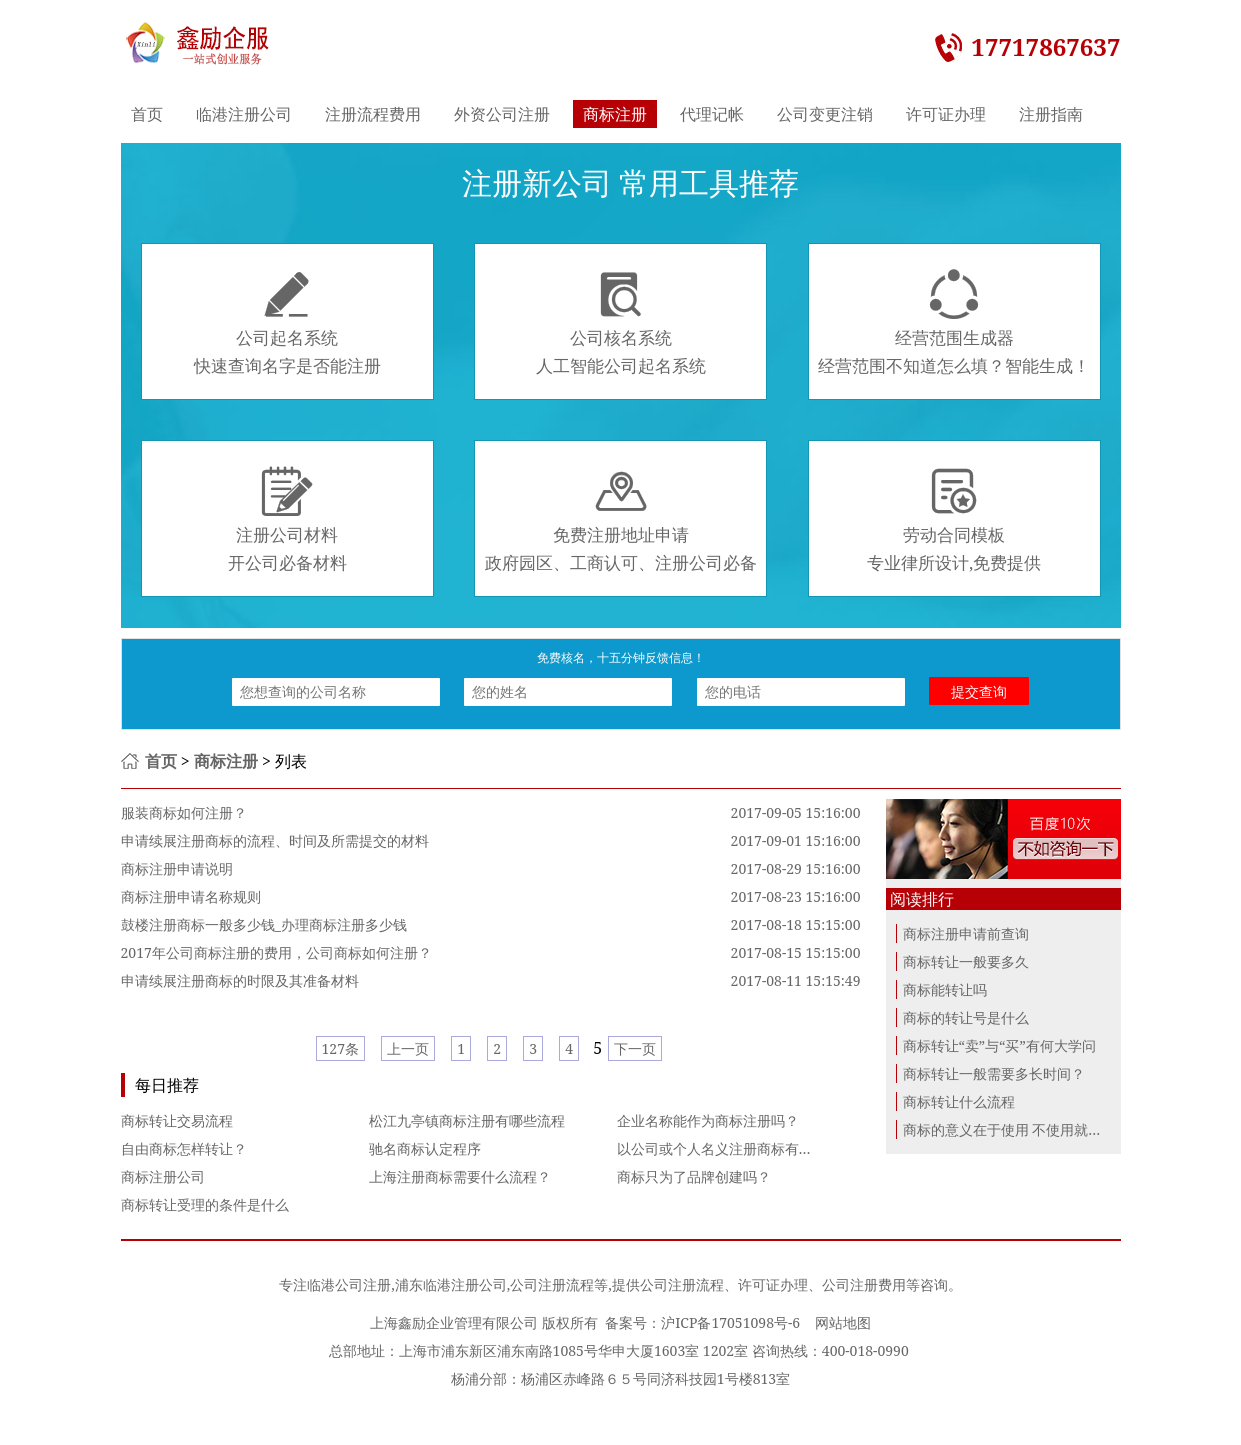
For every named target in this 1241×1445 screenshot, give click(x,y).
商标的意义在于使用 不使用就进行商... (1022, 1129)
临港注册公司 (244, 114)
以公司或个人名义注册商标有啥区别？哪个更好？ (771, 1148)
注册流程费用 (373, 114)
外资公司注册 (502, 114)
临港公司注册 (349, 1284)
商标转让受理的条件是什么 (205, 1204)
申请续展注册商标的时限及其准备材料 (240, 980)
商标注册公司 (163, 1176)
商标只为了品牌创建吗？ (694, 1176)
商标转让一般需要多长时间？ (994, 1073)
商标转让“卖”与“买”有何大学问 (999, 1045)
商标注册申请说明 (177, 868)
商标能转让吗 (945, 989)
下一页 (635, 1048)
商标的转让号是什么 (966, 1017)
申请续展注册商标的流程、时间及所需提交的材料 (275, 840)
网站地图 (843, 1322)
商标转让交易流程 (177, 1120)
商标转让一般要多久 (966, 961)
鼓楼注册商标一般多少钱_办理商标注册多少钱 (264, 924)
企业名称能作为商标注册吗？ (708, 1120)
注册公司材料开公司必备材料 (287, 520)
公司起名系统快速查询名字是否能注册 (287, 323)
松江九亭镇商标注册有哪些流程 (467, 1120)
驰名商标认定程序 (425, 1148)
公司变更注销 (825, 114)
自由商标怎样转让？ (184, 1148)
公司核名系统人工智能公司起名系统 (621, 323)
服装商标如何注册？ (184, 812)
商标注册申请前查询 (966, 933)
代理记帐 (712, 114)
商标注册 (615, 114)
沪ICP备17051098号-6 (730, 1322)
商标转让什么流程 (959, 1101)
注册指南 (1051, 114)
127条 (340, 1048)
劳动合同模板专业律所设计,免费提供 (954, 520)
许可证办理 (946, 114)
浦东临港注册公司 (451, 1284)
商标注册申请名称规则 (191, 896)
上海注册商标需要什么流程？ (460, 1176)
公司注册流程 (552, 1284)
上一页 (408, 1048)
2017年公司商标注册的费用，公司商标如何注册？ (276, 952)
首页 (147, 114)
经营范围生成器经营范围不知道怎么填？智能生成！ (954, 323)
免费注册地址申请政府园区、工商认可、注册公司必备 (621, 520)
